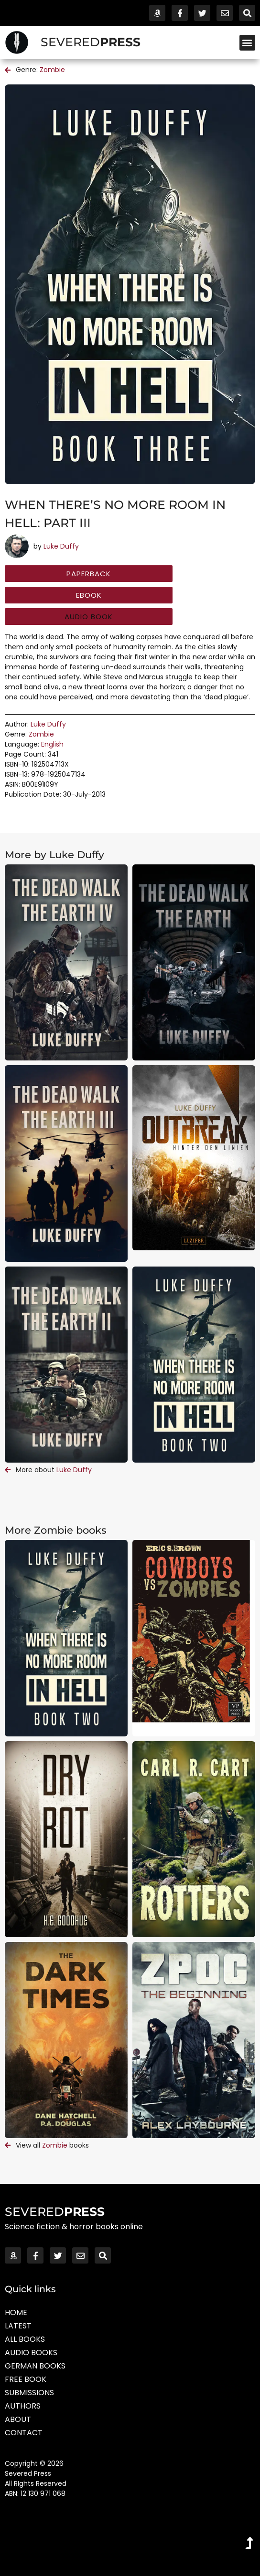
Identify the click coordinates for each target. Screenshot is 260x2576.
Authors (23, 2405)
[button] (247, 43)
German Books (35, 2365)
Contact (24, 2432)
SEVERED (91, 42)
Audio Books (31, 2352)
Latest (18, 2325)
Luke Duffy (61, 546)
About (18, 2419)
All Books (25, 2339)
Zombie (52, 69)
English (52, 744)
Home (16, 2312)
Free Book (25, 2379)
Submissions (29, 2392)
